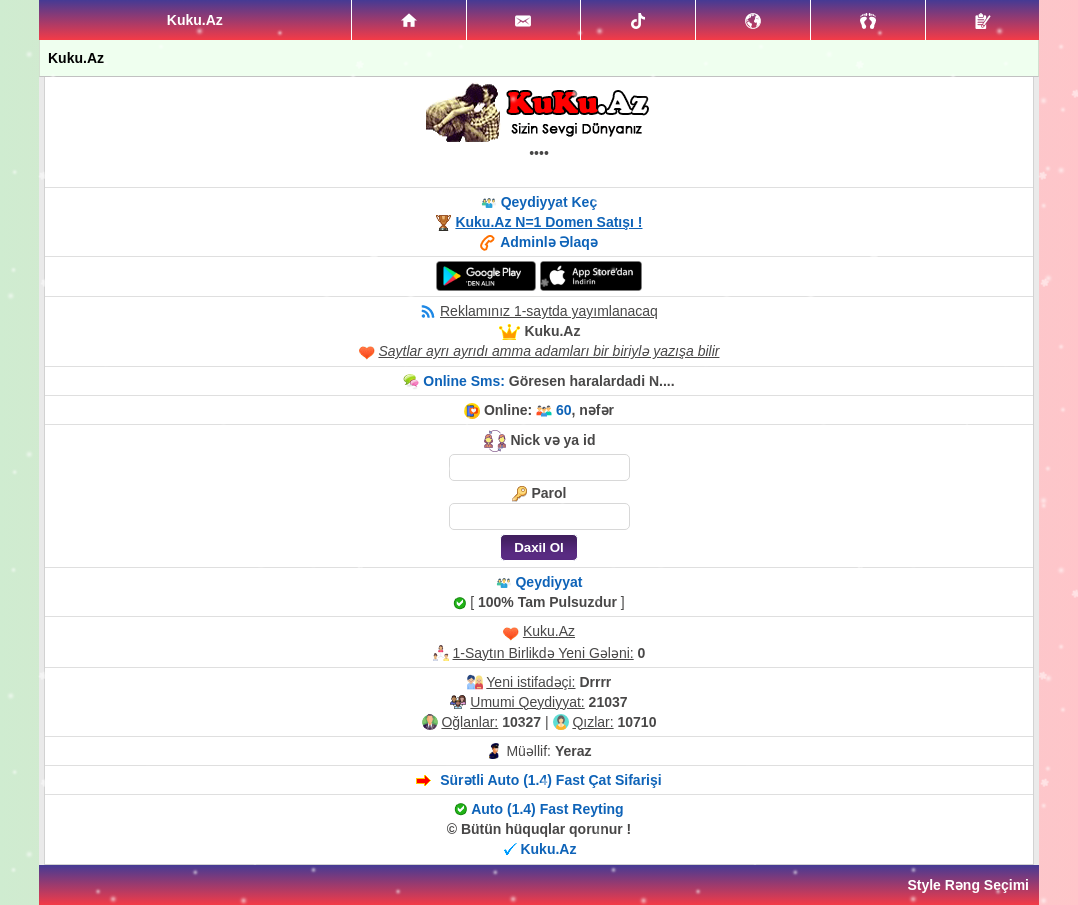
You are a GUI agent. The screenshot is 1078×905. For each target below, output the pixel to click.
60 (564, 410)
